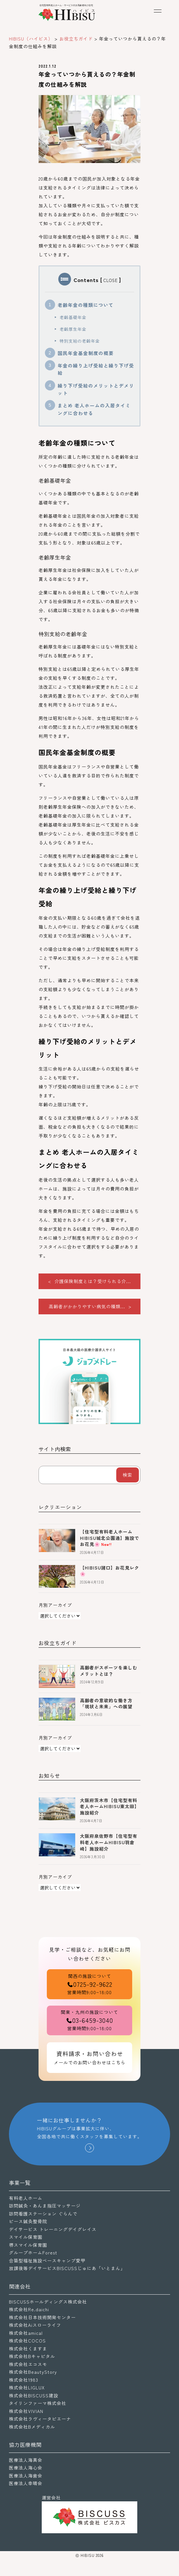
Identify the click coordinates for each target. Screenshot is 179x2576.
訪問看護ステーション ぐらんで (43, 2213)
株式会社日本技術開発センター (42, 2317)
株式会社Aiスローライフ (35, 2325)
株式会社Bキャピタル (32, 2356)
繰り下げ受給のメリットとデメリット (96, 389)
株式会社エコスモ (28, 2364)
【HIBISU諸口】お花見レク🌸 (109, 1570)
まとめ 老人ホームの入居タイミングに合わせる (94, 409)
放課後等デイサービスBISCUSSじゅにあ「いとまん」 (67, 2268)
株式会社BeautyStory (33, 2372)
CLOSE (111, 280)
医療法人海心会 (25, 2467)
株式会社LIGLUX (27, 2387)
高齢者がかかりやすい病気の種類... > (90, 1306)
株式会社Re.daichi (29, 2309)
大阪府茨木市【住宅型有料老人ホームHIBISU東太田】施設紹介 (109, 1806)
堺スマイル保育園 (28, 2245)
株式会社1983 (23, 2380)
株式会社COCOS (27, 2340)
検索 (127, 1475)
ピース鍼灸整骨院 (28, 2221)
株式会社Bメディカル (32, 2427)
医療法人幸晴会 (25, 2483)
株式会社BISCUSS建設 (33, 2395)
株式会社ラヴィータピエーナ (40, 2419)
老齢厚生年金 (73, 329)
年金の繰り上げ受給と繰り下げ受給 (96, 369)
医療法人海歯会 (25, 2475)
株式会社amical (26, 2333)
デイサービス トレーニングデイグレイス (53, 2229)
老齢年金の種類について (86, 304)
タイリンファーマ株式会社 (37, 2403)
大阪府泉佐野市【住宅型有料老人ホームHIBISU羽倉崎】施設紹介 (108, 1842)
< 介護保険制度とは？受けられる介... (89, 1281)
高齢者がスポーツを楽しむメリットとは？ (108, 1670)
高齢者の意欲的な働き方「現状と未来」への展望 (106, 1703)
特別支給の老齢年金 (80, 341)
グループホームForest (33, 2252)
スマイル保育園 (25, 2237)
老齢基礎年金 (73, 317)
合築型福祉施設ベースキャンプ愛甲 (47, 2260)
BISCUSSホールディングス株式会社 (48, 2301)
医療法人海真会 (25, 2460)
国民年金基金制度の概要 (86, 353)
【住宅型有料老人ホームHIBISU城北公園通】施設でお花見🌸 (109, 1537)
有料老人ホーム (25, 2198)
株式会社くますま (28, 2348)
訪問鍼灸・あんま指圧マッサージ (45, 2205)
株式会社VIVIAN (26, 2411)
